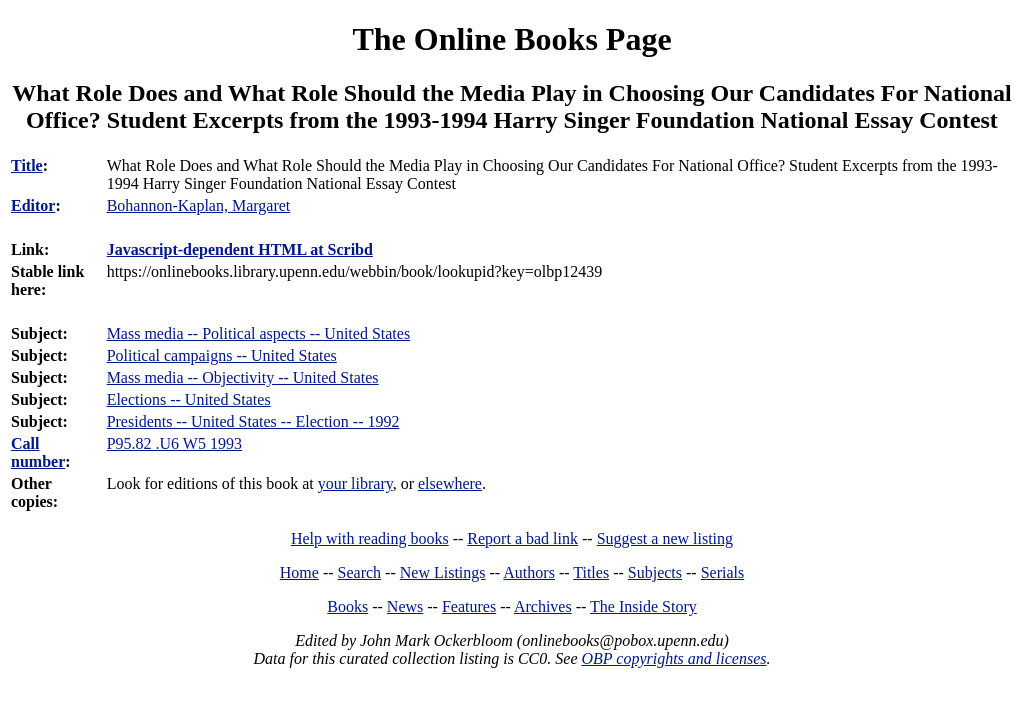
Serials (723, 572)
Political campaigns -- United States (222, 355)
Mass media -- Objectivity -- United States (243, 377)
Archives (543, 606)
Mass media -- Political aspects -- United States (258, 333)
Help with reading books (370, 538)
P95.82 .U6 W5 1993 (174, 443)
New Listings (443, 572)
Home (299, 572)
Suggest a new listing (665, 538)
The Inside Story (643, 606)
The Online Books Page (511, 39)
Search (360, 572)
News (405, 606)
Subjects (655, 572)
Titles (591, 572)
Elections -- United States (189, 399)
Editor (33, 205)
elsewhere (450, 483)
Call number (38, 452)
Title (27, 165)
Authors (529, 572)
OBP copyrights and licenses (673, 658)
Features (469, 606)
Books (347, 606)
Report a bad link (522, 538)
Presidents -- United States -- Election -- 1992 (253, 421)
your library (355, 483)
